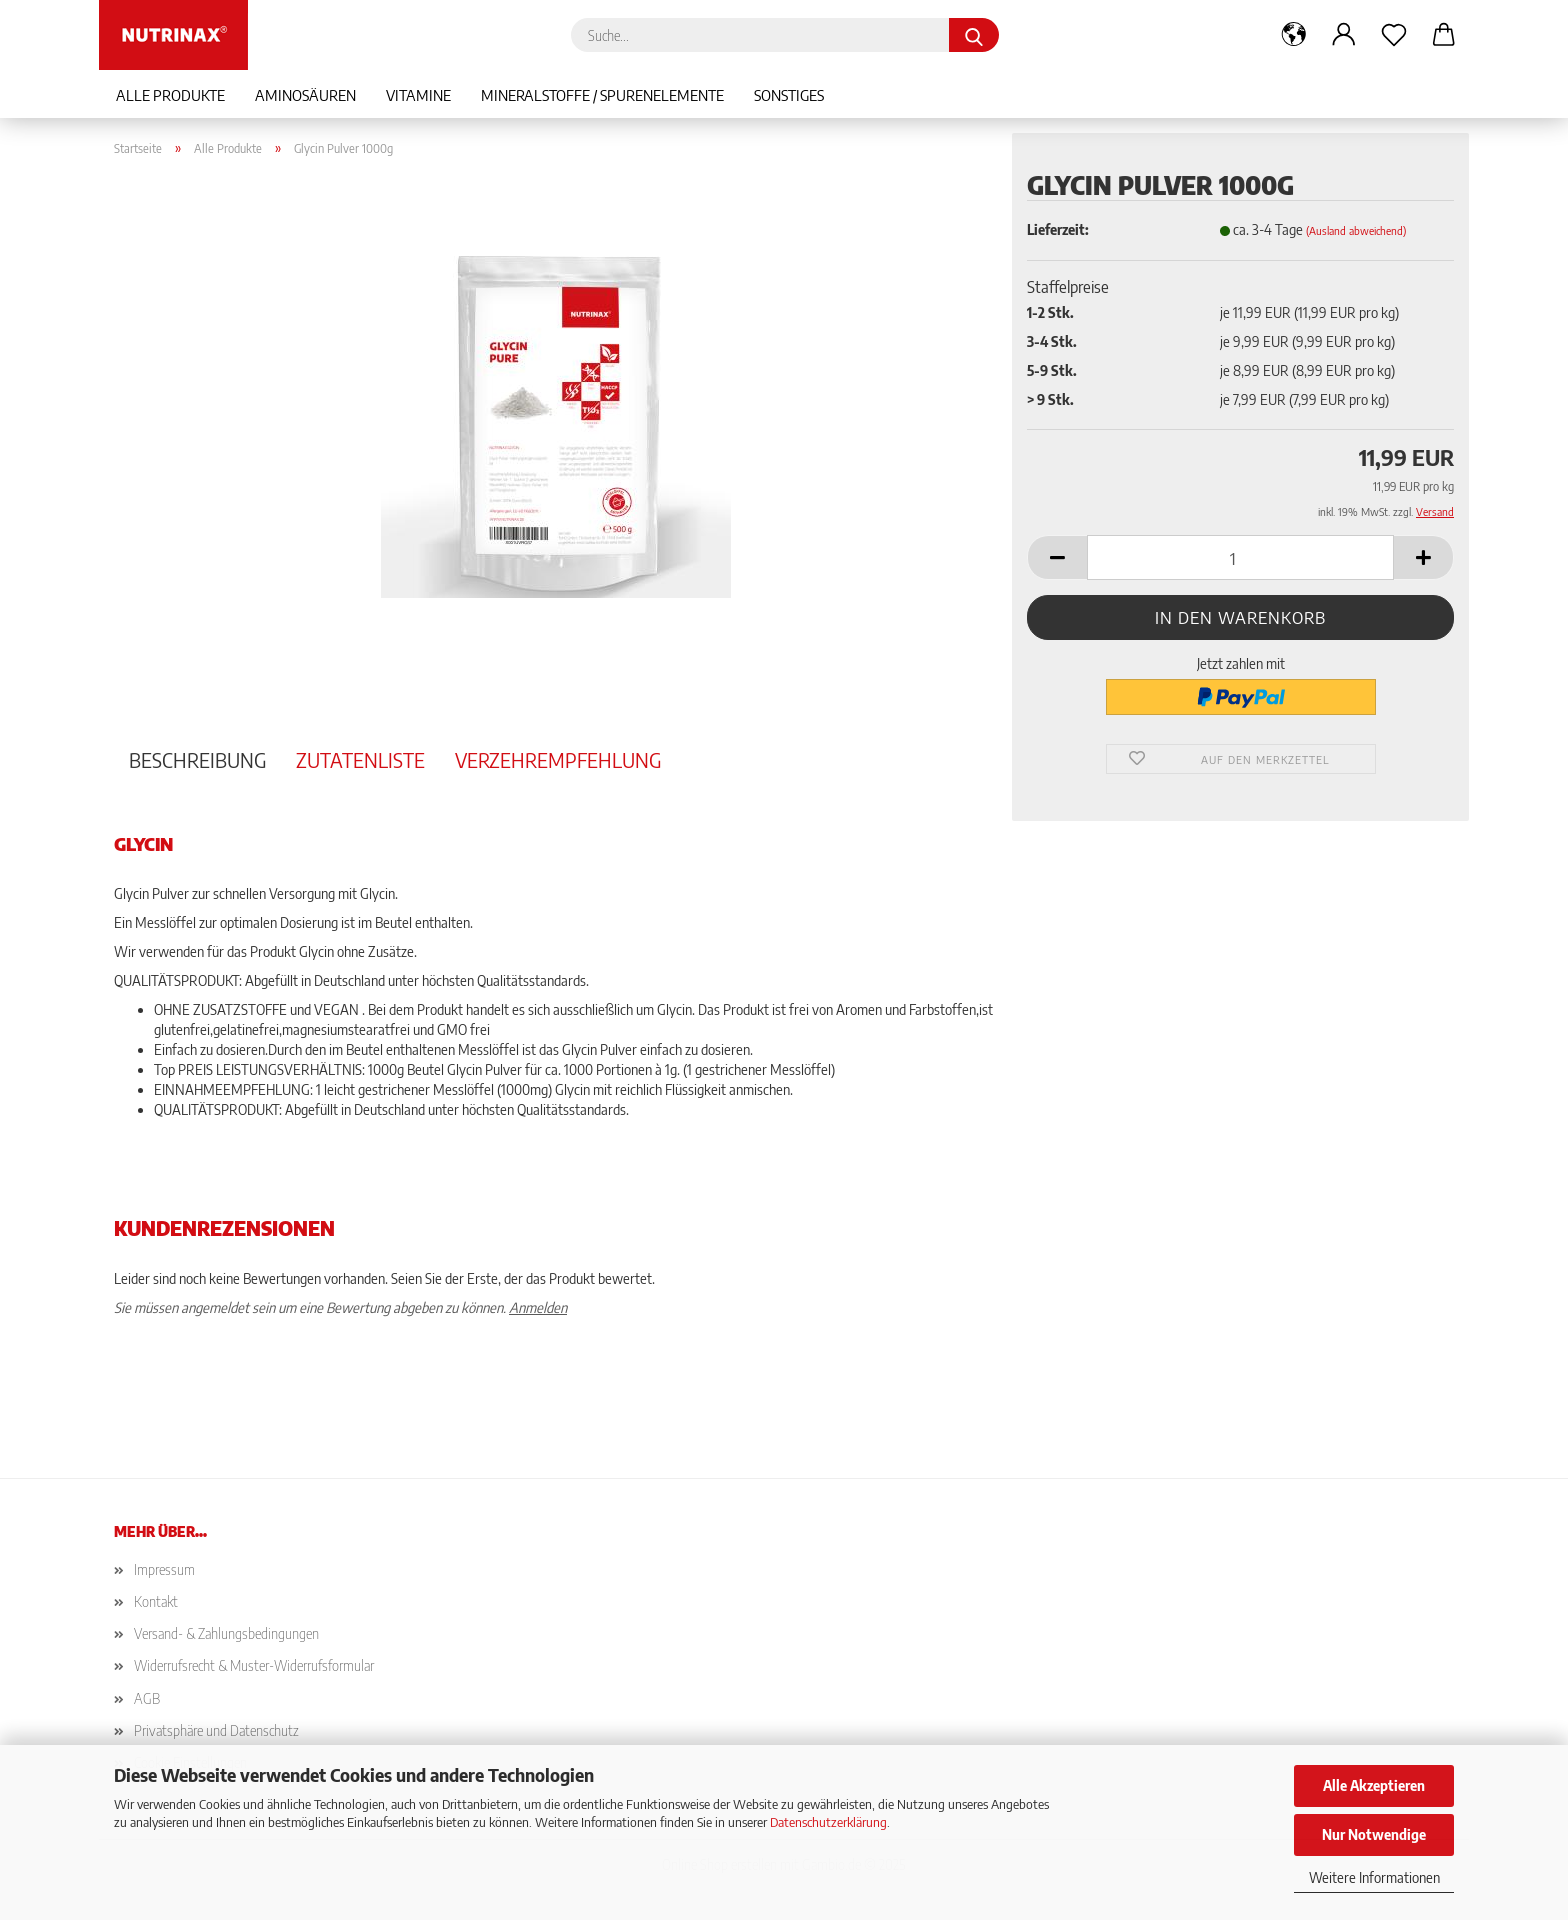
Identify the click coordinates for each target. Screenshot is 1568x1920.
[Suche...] (974, 35)
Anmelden (538, 1307)
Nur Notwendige (1374, 1834)
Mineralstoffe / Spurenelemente (602, 95)
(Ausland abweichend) (1356, 230)
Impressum (164, 1569)
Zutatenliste (360, 759)
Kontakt (156, 1601)
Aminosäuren (305, 95)
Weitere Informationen (1374, 1877)
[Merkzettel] (1394, 35)
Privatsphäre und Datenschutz (216, 1730)
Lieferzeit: (1058, 229)
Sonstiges (789, 95)
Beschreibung (197, 759)
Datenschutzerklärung (828, 1822)
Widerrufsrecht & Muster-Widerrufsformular (254, 1665)
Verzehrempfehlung (558, 759)
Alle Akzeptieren (1374, 1785)
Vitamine (418, 95)
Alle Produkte (170, 95)
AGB (147, 1698)
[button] (1294, 35)
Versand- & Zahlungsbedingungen (226, 1633)
